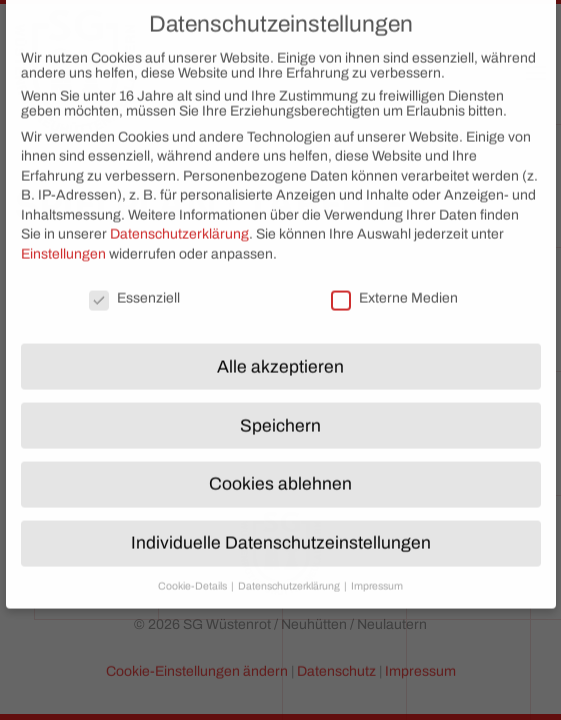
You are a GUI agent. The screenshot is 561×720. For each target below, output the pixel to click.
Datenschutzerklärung (179, 220)
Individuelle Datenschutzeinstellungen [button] (281, 529)
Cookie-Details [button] (193, 572)
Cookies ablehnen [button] (280, 470)
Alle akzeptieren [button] (280, 352)
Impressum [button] (377, 572)
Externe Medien (394, 283)
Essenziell (134, 283)
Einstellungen (63, 239)
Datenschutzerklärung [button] (290, 572)
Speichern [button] (280, 411)
